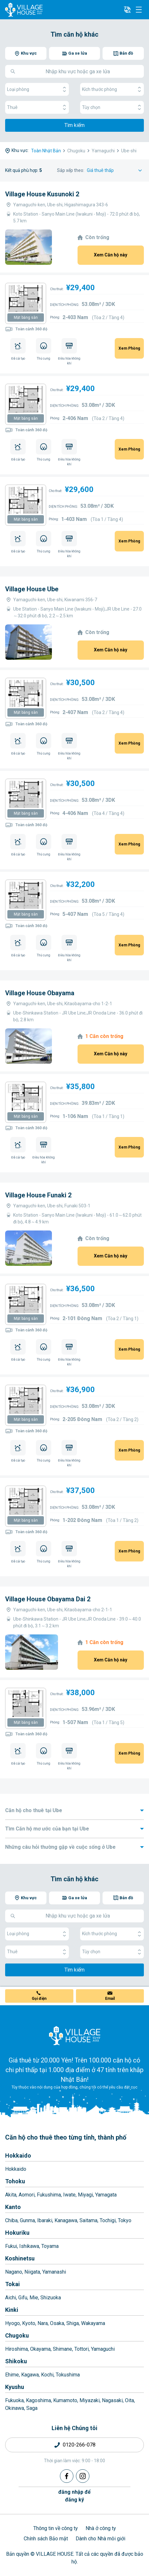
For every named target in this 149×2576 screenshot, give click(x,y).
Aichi (10, 2297)
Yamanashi (54, 2272)
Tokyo (124, 2220)
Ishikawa (29, 2246)
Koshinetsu (20, 2258)
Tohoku (15, 2181)
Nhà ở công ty (101, 2528)
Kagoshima (38, 2400)
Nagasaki (112, 2400)
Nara (42, 2323)
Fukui (11, 2246)
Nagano (13, 2272)
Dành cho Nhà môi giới (100, 2539)
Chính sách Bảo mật (46, 2539)
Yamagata (106, 2195)
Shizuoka (50, 2297)
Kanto (13, 2207)
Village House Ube (31, 589)
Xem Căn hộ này (110, 254)
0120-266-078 (79, 2445)
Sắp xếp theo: (70, 170)
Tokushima (68, 2375)
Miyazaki (89, 2400)
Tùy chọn (112, 107)
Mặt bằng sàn (26, 317)
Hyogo (12, 2323)
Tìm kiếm (74, 125)
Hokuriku (17, 2232)
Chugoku (17, 2335)
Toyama (50, 2246)
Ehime (12, 2375)
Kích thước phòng (112, 89)
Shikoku (16, 2361)
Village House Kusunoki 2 (42, 194)
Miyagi (85, 2195)
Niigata (32, 2272)
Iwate (69, 2195)
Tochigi (108, 2220)
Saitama (88, 2220)
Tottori (81, 2349)
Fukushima (49, 2195)
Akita (10, 2195)
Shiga (72, 2323)
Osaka (57, 2323)
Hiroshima (16, 2349)
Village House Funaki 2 (38, 1195)
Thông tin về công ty (55, 2528)
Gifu (22, 2297)
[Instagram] (82, 2476)
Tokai (12, 2284)
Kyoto (28, 2323)
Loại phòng (37, 89)
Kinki (11, 2309)
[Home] (74, 2035)
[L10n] (127, 9)
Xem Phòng (129, 348)
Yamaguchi (103, 2349)
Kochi (47, 2375)
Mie (33, 2297)
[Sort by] (115, 170)
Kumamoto (65, 2400)
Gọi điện (39, 1998)
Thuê (37, 107)
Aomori (27, 2195)
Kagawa (30, 2375)
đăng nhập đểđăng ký (74, 2496)
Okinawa (14, 2408)
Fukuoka (14, 2400)
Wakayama (93, 2323)
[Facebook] (66, 2476)
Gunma (27, 2220)
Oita (129, 2400)
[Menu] (139, 9)
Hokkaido (18, 2155)
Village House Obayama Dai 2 (47, 1599)
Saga (31, 2408)
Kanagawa (65, 2220)
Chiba (11, 2220)
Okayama (40, 2349)
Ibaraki (44, 2220)
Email (110, 1998)
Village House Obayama (39, 993)
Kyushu (14, 2387)
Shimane (62, 2349)
